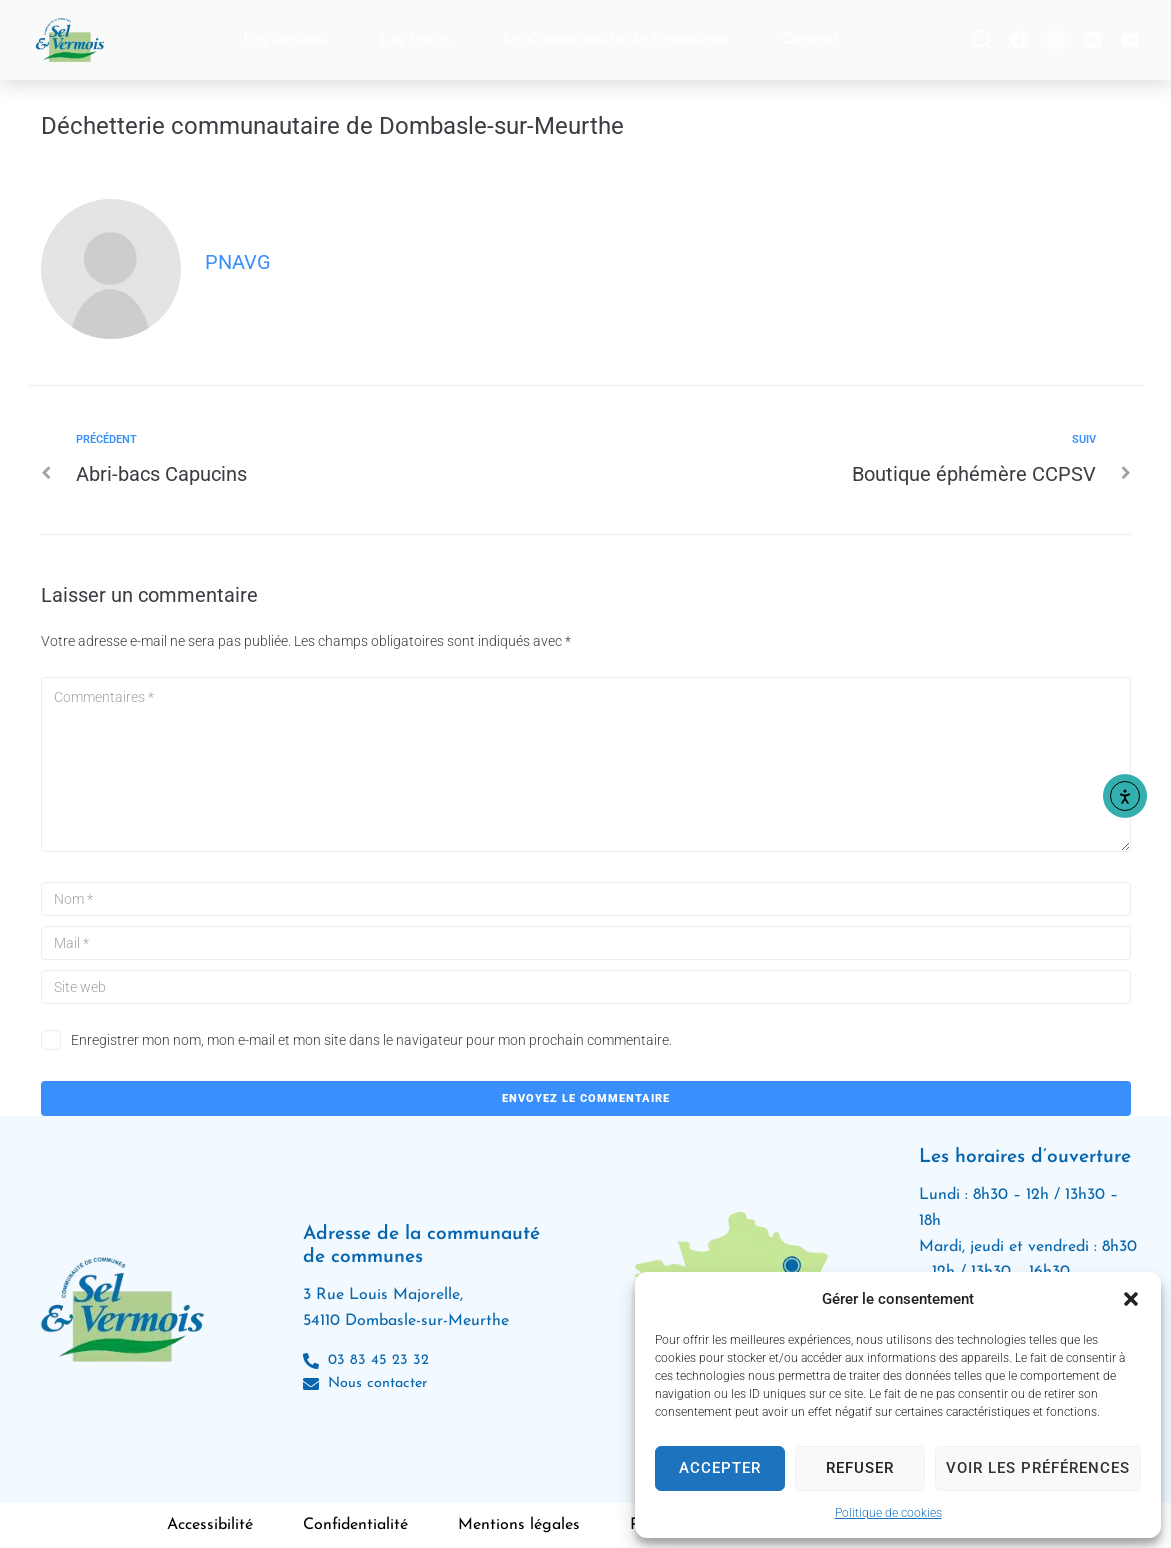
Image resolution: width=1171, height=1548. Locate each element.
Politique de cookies (888, 1513)
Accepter (720, 1468)
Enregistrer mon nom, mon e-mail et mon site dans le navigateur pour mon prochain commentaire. (371, 1040)
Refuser (860, 1468)
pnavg (238, 262)
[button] (1131, 1299)
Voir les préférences (1038, 1468)
